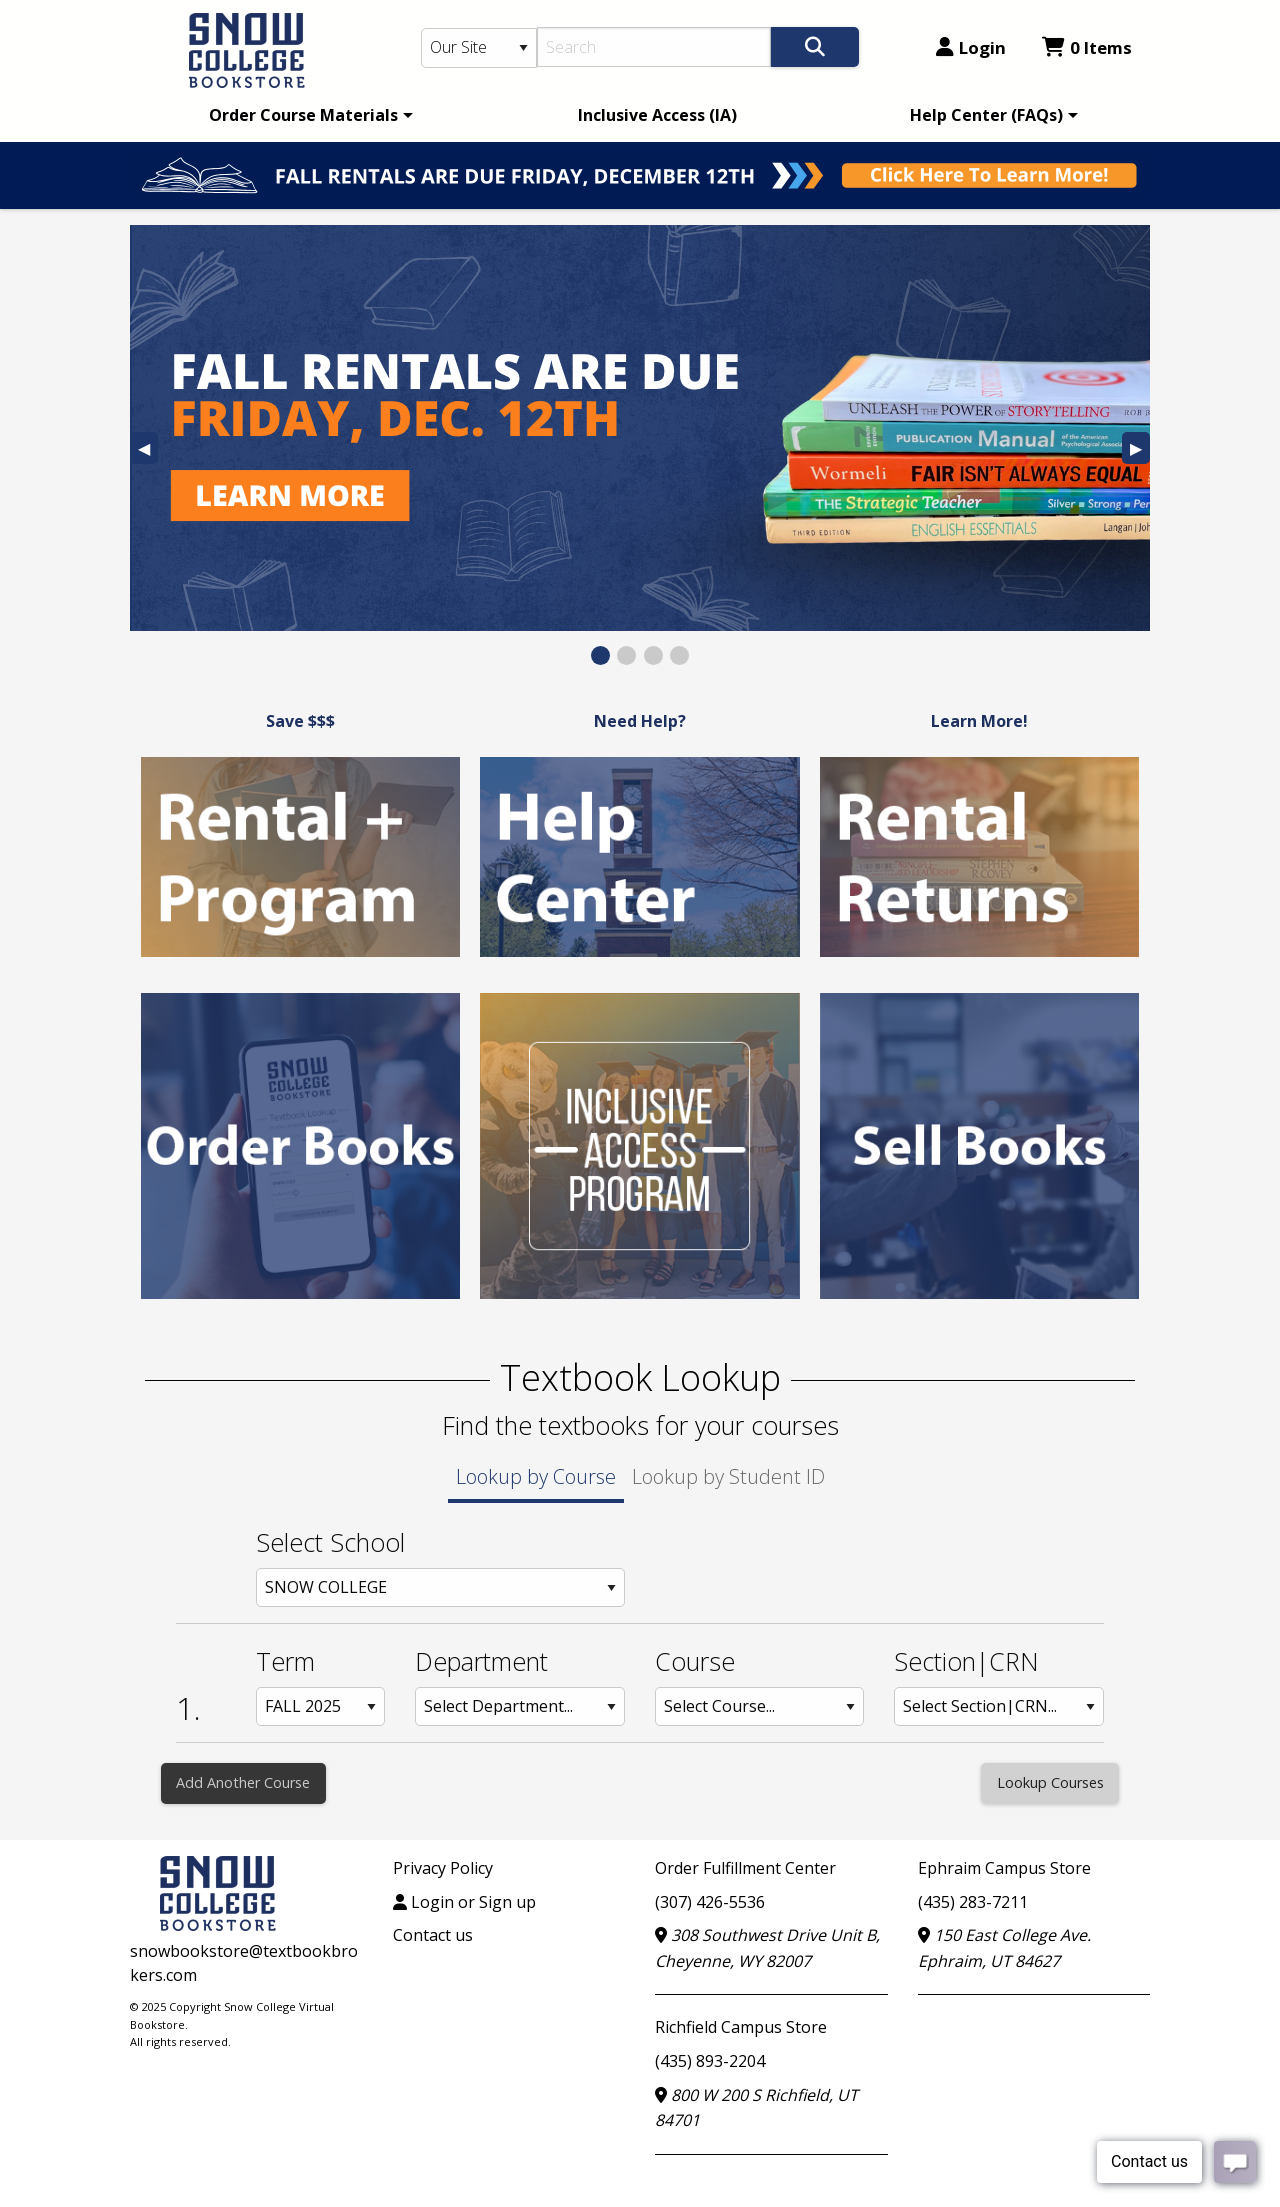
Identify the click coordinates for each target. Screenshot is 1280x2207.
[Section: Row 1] (999, 1706)
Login (971, 47)
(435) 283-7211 (973, 1902)
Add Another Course (243, 1782)
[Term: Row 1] (321, 1706)
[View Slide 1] (600, 655)
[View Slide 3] (653, 655)
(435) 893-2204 (710, 2061)
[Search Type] (479, 48)
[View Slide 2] (626, 655)
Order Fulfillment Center (745, 1868)
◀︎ (148, 450)
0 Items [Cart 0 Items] (1087, 47)
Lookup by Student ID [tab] (728, 1476)
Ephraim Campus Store (1004, 1868)
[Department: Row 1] (520, 1706)
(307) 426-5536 (710, 1902)
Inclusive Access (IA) (657, 115)
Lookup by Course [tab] (536, 1476)
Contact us (433, 1935)
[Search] (654, 47)
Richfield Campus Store (741, 2027)
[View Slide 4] (679, 655)
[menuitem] (307, 115)
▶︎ (1140, 450)
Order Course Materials (303, 115)
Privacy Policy (443, 1868)
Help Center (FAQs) (986, 115)
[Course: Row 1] (760, 1706)
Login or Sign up (464, 1902)
